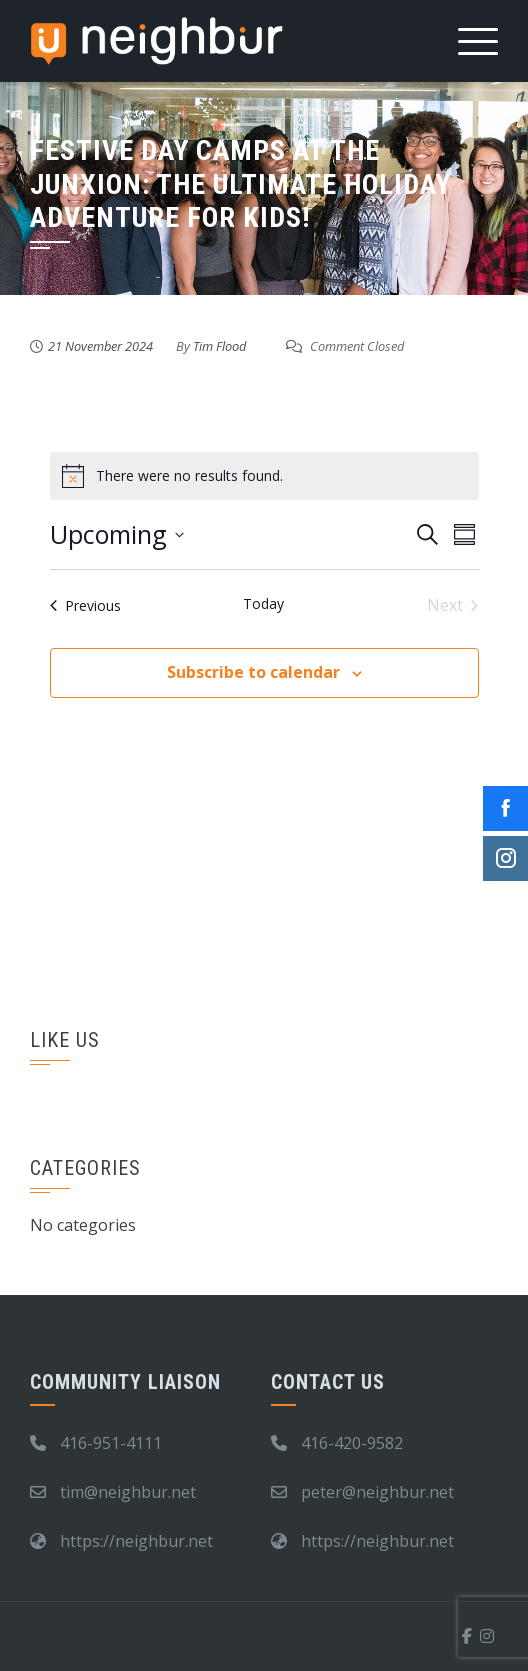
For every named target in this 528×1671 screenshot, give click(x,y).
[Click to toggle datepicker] (117, 535)
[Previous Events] (85, 605)
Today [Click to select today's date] (263, 603)
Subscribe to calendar (253, 672)
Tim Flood (219, 346)
